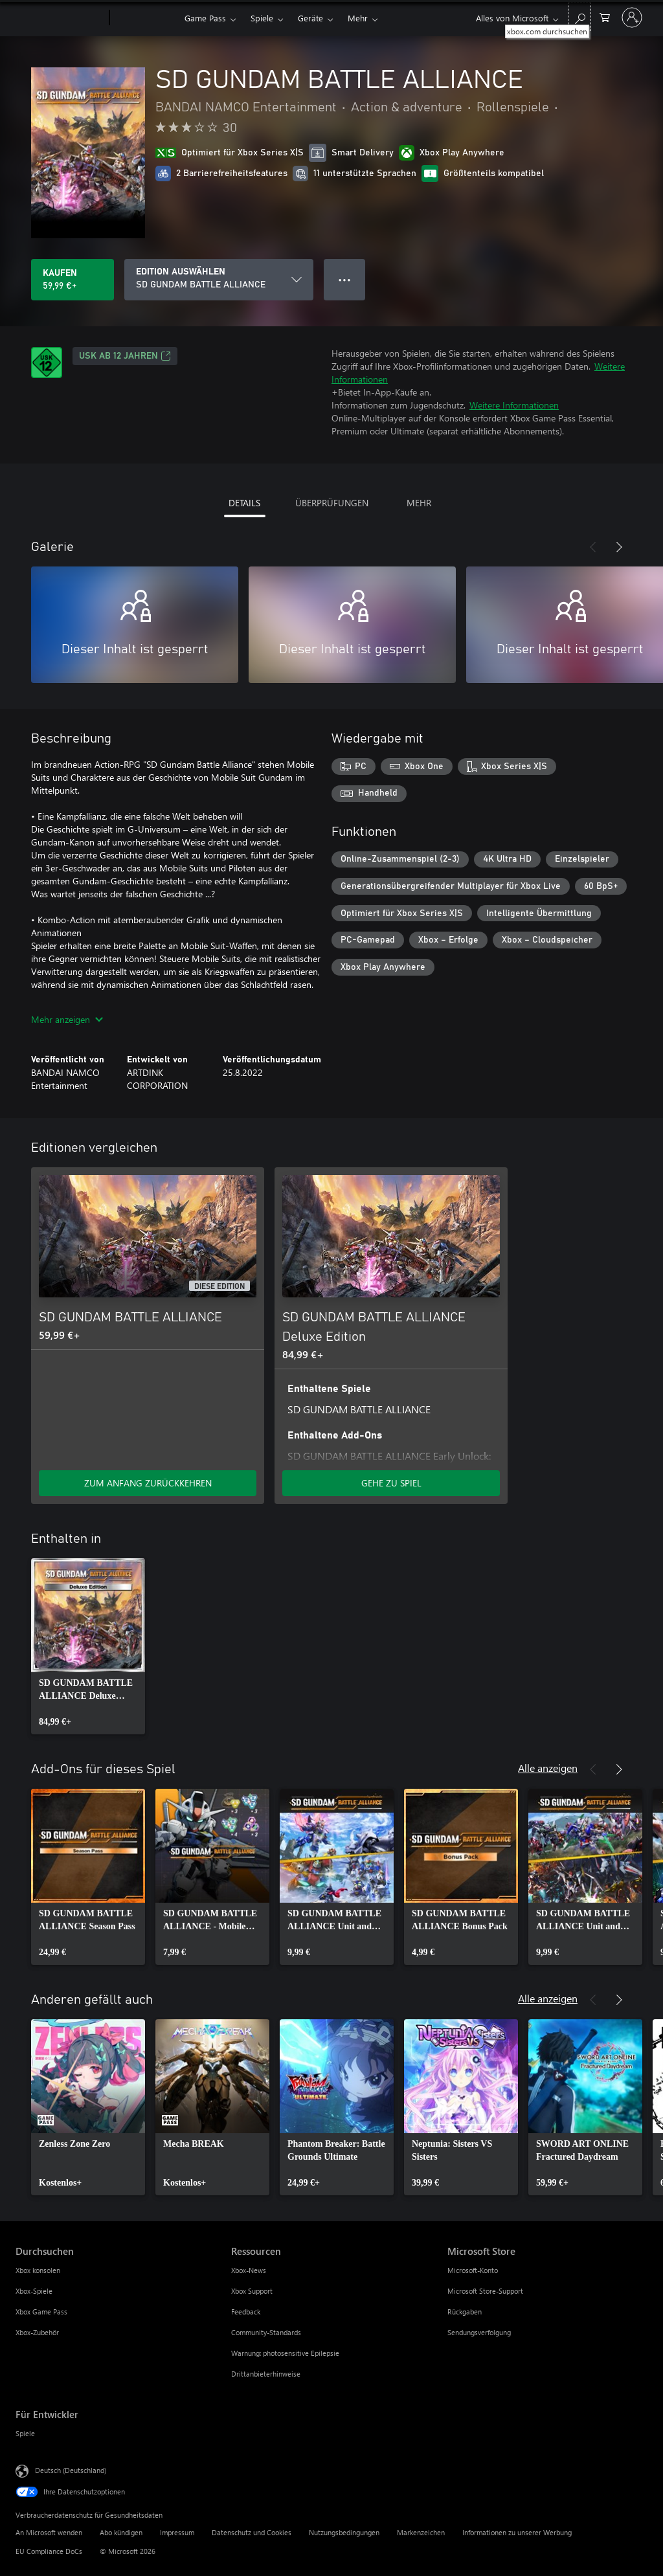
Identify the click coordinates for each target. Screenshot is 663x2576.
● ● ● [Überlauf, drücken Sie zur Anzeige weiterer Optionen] (345, 279)
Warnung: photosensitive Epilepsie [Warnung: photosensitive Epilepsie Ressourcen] (285, 2353)
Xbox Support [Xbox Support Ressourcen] (252, 2291)
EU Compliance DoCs (49, 2551)
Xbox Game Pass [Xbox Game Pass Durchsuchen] (41, 2311)
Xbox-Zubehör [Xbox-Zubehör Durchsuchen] (37, 2332)
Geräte (310, 17)
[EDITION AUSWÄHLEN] (218, 279)
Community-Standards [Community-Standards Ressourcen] (266, 2332)
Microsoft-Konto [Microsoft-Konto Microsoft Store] (472, 2270)
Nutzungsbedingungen (344, 2532)
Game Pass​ (205, 17)
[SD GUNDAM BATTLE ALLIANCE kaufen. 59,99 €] (72, 279)
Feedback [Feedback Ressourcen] (245, 2311)
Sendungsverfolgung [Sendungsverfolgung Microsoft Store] (479, 2332)
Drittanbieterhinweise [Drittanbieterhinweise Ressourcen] (265, 2373)
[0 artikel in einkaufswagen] (605, 16)
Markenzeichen (421, 2532)
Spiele (262, 17)
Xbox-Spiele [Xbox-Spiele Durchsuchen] (34, 2291)
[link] (88, 1646)
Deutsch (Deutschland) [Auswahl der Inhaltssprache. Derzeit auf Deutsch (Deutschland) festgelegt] (70, 2470)
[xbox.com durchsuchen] (579, 16)
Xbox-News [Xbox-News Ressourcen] (248, 2270)
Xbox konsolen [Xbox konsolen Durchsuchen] (38, 2270)
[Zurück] (593, 547)
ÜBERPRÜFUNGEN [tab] (331, 503)
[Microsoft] (60, 18)
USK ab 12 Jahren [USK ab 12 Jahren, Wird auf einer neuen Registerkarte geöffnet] (125, 356)
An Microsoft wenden (49, 2532)
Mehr (358, 17)
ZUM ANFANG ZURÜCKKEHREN (148, 1483)
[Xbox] (145, 18)
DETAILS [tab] (244, 503)
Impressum (177, 2532)
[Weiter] (619, 547)
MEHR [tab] (419, 503)
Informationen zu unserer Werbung (517, 2532)
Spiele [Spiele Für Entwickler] (25, 2433)
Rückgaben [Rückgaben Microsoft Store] (464, 2311)
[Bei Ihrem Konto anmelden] (631, 17)
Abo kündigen (121, 2532)
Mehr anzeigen (67, 1019)
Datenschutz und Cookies (251, 2532)
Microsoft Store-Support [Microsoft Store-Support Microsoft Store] (485, 2291)
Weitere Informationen (514, 405)
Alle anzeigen (548, 1768)
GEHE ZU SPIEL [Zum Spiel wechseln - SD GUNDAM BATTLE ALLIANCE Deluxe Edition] (391, 1483)
